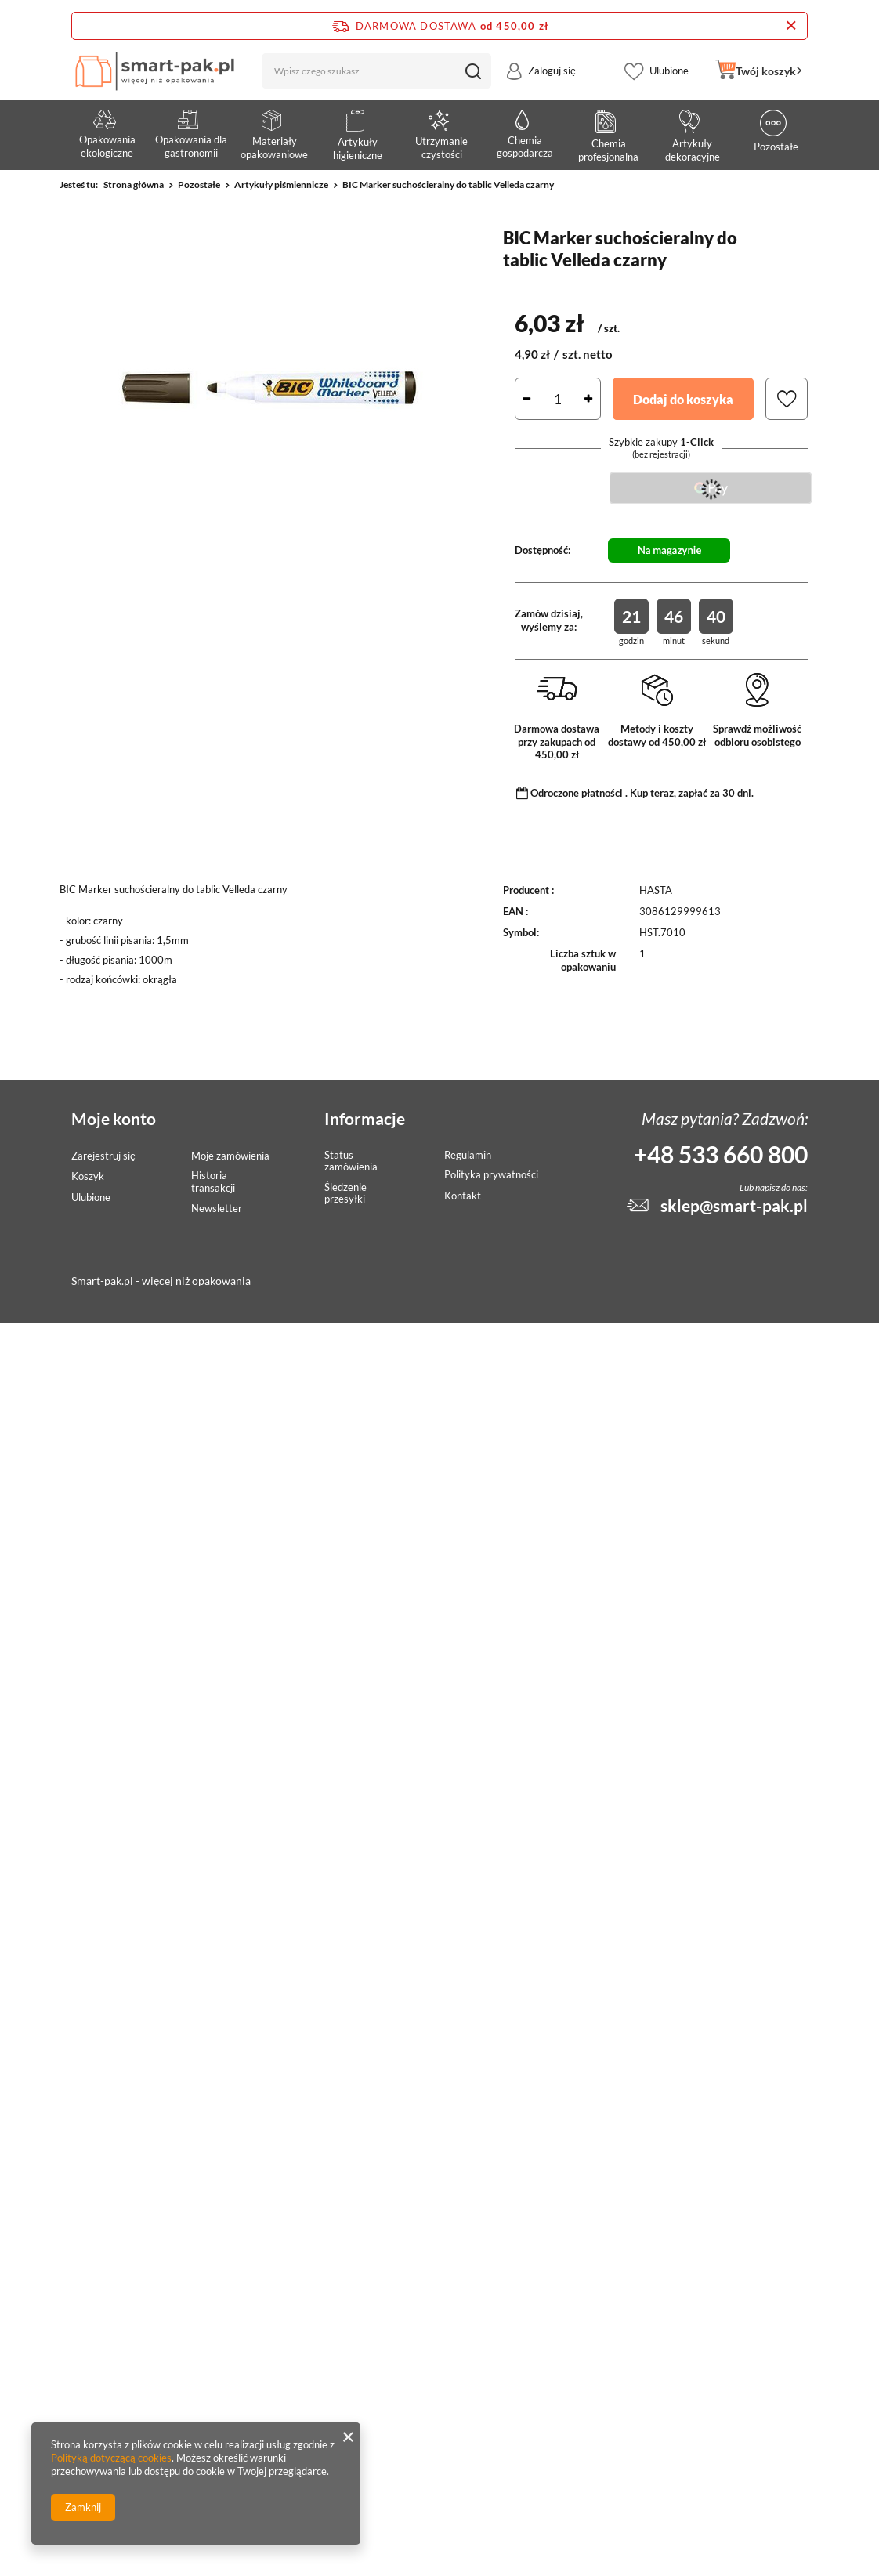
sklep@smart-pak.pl (734, 1205)
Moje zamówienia (230, 1156)
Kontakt (462, 1196)
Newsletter (216, 1208)
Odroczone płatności (576, 793)
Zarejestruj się (103, 1156)
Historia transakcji (213, 1182)
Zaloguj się (552, 81)
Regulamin (467, 1155)
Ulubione (669, 81)
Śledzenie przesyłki (345, 1193)
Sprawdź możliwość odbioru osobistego (757, 735)
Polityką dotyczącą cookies (111, 2457)
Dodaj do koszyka (683, 399)
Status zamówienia (351, 1161)
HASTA (655, 890)
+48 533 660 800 (721, 1154)
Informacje (364, 1118)
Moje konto (113, 1118)
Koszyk (87, 1176)
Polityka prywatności (491, 1175)
